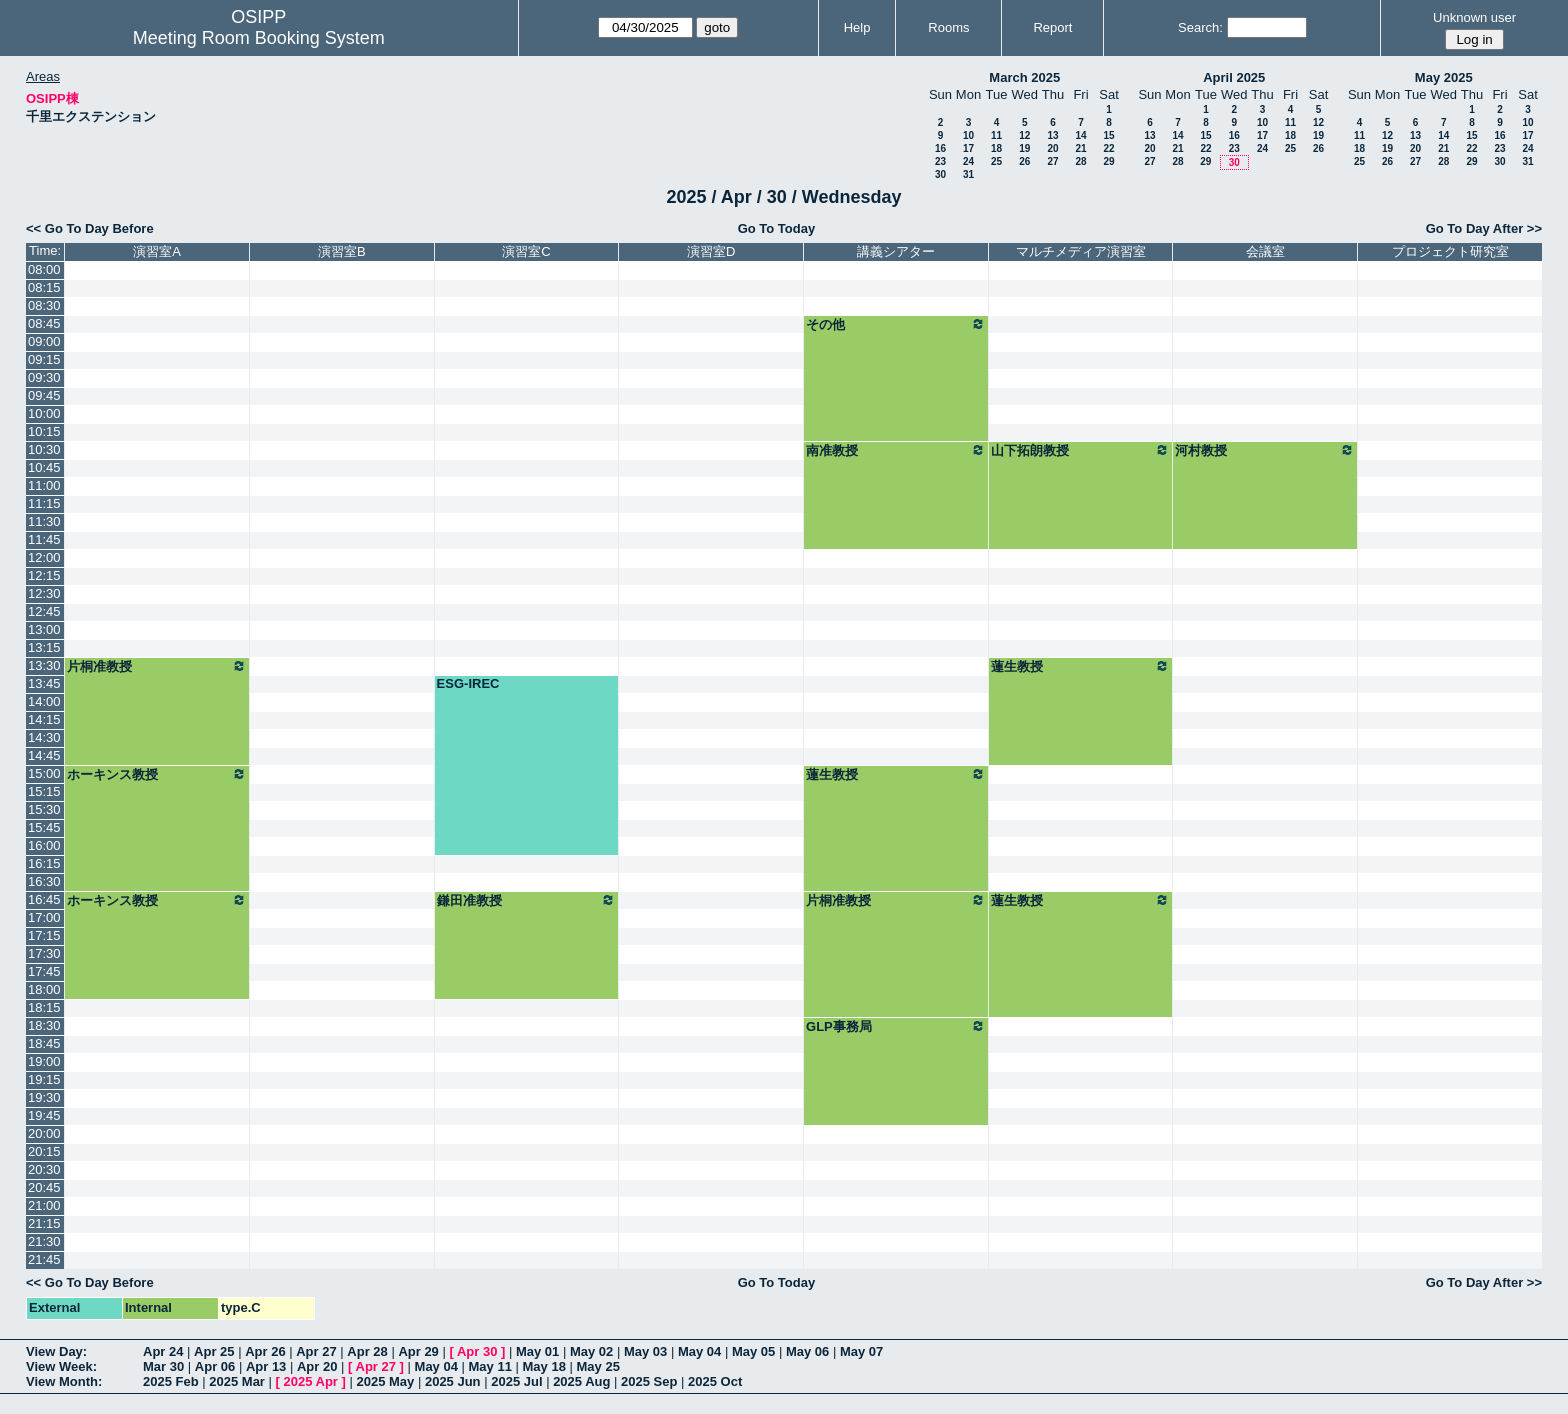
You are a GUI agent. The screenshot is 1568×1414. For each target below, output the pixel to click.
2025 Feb (171, 1381)
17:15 (44, 935)
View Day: (56, 1351)
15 (1108, 135)
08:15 (44, 287)
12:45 (44, 611)
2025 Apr (310, 1381)
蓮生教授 (1081, 666)
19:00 (44, 1061)
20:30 (44, 1169)
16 (940, 148)
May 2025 (1444, 77)
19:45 (44, 1115)
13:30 (44, 665)
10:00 (44, 413)
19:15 (44, 1079)
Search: (1200, 27)
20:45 (44, 1187)
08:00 (44, 269)
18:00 (44, 989)
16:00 (44, 845)
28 (1080, 161)
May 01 (537, 1351)
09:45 (44, 395)
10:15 (44, 431)
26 (1024, 161)
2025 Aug (581, 1381)
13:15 (44, 647)
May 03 (645, 1351)
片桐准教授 (157, 666)
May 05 (753, 1351)
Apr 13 (266, 1366)
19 (1024, 148)
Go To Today (777, 228)
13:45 (44, 683)
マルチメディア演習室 (1081, 251)
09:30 (44, 377)
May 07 (861, 1351)
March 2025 (1024, 77)
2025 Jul (516, 1381)
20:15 (44, 1151)
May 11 (490, 1366)
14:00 (44, 701)
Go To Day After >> (1484, 228)
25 (996, 161)
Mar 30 (163, 1366)
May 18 (544, 1366)
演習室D (711, 251)
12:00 (44, 557)
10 (968, 135)
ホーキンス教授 (157, 774)
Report (1052, 27)
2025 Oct (715, 1381)
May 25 (598, 1366)
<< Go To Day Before (90, 228)
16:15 (44, 863)
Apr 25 (214, 1351)
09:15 (44, 359)
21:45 (44, 1259)
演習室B (342, 251)
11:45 (44, 539)
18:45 (44, 1043)
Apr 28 (367, 1351)
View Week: (61, 1366)
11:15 (44, 503)
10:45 (44, 467)
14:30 (44, 737)
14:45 (44, 755)
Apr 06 (215, 1366)
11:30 (44, 521)
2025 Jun (453, 1381)
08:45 (44, 323)
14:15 (44, 719)
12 (1024, 135)
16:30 (44, 881)
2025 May (385, 1381)
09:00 (44, 341)
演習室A (157, 251)
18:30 (44, 1025)
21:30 (44, 1241)
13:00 (44, 629)
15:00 (44, 773)
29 (1108, 161)
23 (940, 161)
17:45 (44, 971)
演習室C (526, 251)
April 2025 (1234, 77)
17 (968, 148)
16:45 (44, 899)
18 (996, 148)
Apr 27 (316, 1351)
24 (968, 161)
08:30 (44, 305)
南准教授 (896, 450)
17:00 (44, 917)
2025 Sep (649, 1381)
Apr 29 (418, 1351)
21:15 (44, 1223)
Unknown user (1474, 17)
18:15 (44, 1007)
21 (1080, 148)
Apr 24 (163, 1351)
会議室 (1265, 251)
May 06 (807, 1351)
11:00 (44, 485)
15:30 (44, 809)
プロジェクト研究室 (1450, 251)
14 (1080, 135)
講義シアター (896, 251)
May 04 (699, 1351)
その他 (896, 324)
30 (940, 174)
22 (1108, 148)
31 (968, 174)
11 (996, 135)
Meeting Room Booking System (259, 38)
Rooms (948, 27)
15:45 (44, 827)
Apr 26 (265, 1351)
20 (1052, 148)
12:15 (44, 575)
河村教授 (1265, 450)
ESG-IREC (468, 683)
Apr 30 (477, 1351)
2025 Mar (237, 1381)
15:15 (44, 791)
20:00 (44, 1133)
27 (1052, 161)
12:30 (44, 593)
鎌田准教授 (527, 900)
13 (1052, 135)
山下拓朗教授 (1081, 450)
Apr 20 (317, 1366)
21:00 (44, 1205)
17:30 (44, 953)
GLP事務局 (896, 1026)
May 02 (591, 1351)
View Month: (64, 1381)
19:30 (44, 1097)
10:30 (44, 449)
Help (857, 27)
